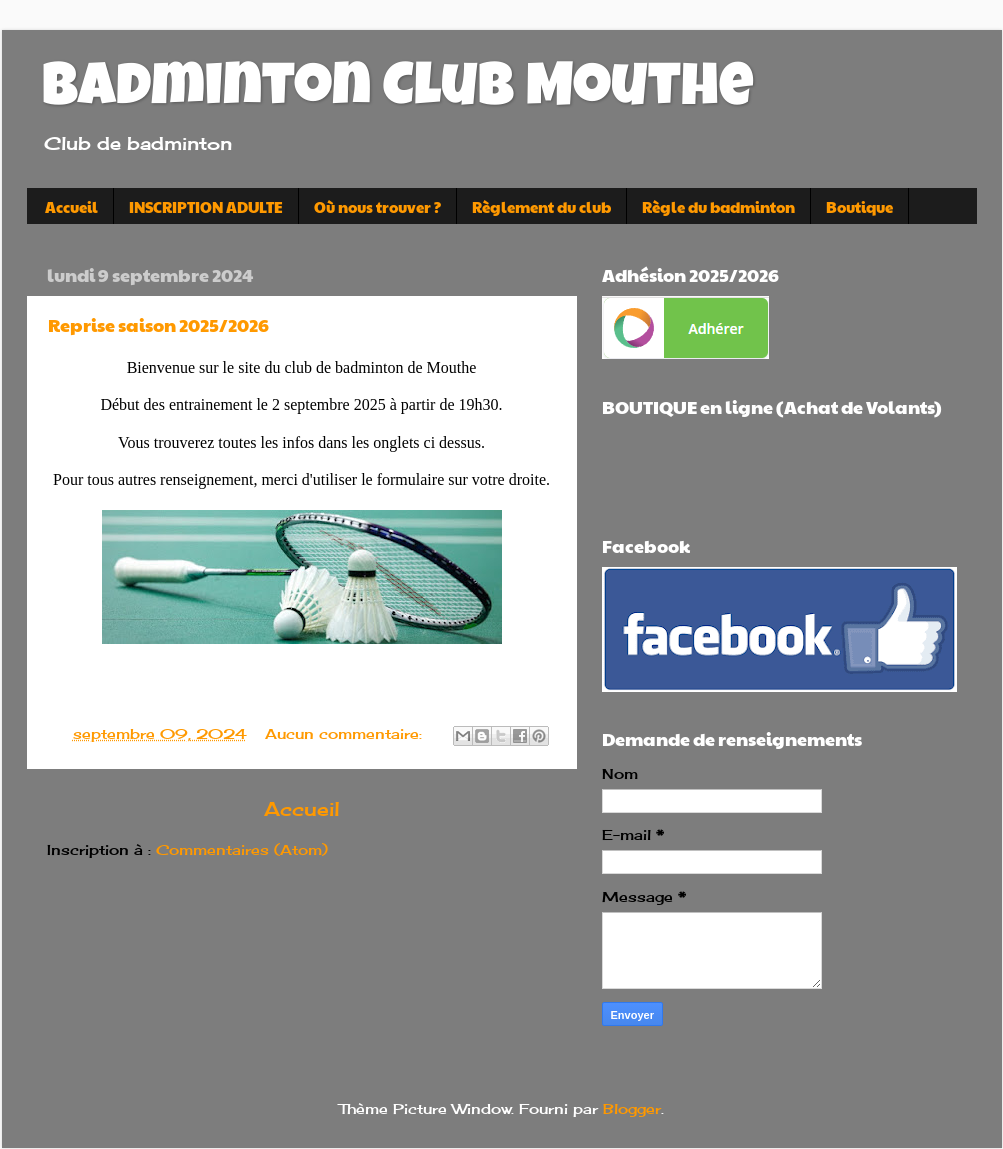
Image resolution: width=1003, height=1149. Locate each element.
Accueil (71, 206)
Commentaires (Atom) (242, 850)
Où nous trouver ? (377, 206)
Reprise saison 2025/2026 (158, 324)
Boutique (859, 206)
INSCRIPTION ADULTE (206, 206)
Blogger (632, 1109)
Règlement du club (541, 206)
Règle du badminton (718, 206)
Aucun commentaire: (346, 734)
